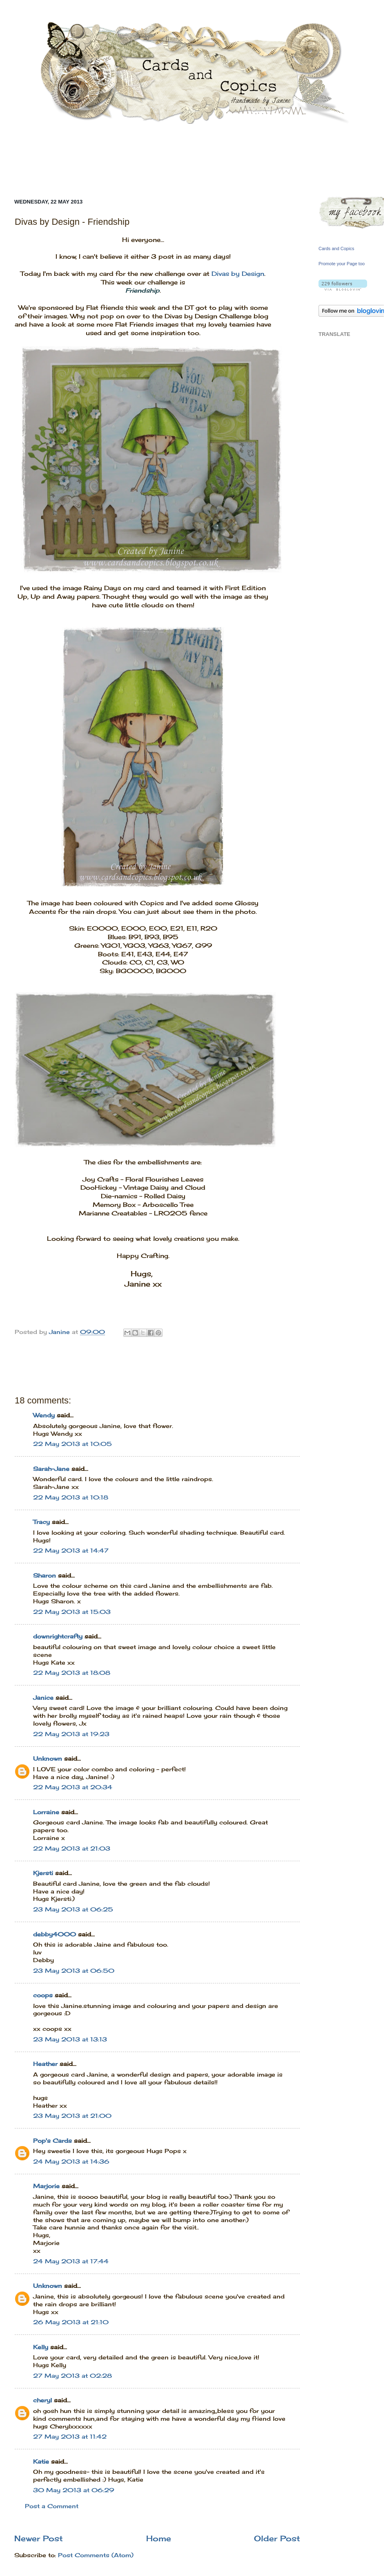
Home (158, 2538)
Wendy (44, 1415)
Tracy (41, 1522)
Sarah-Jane (51, 1469)
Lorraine (46, 1812)
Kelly (41, 2347)
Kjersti (43, 1873)
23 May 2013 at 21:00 (72, 2116)
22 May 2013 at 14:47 (71, 1550)
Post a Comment (51, 2506)
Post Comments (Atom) (96, 2555)
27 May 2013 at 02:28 (72, 2375)
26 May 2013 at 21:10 (71, 2322)
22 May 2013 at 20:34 (72, 1787)
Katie (41, 2461)
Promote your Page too (341, 263)
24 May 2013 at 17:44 (71, 2261)
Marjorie (46, 2186)
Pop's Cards (52, 2140)
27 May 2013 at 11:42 (70, 2436)
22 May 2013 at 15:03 (72, 1612)
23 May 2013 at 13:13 (70, 2039)
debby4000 (54, 1934)
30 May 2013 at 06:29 (73, 2490)
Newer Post (38, 2538)
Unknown (47, 1758)
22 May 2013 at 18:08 (71, 1673)
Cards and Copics (336, 248)
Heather (45, 2064)
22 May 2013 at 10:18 (70, 1497)
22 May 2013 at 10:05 (72, 1444)
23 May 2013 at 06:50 (73, 1970)
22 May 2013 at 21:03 (71, 1848)
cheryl (42, 2400)
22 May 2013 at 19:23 (71, 1734)
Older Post (277, 2538)
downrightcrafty (57, 1636)
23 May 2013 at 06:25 (73, 1909)
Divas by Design (238, 274)
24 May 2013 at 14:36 (71, 2161)
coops (43, 1995)
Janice (43, 1697)
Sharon (44, 1575)
